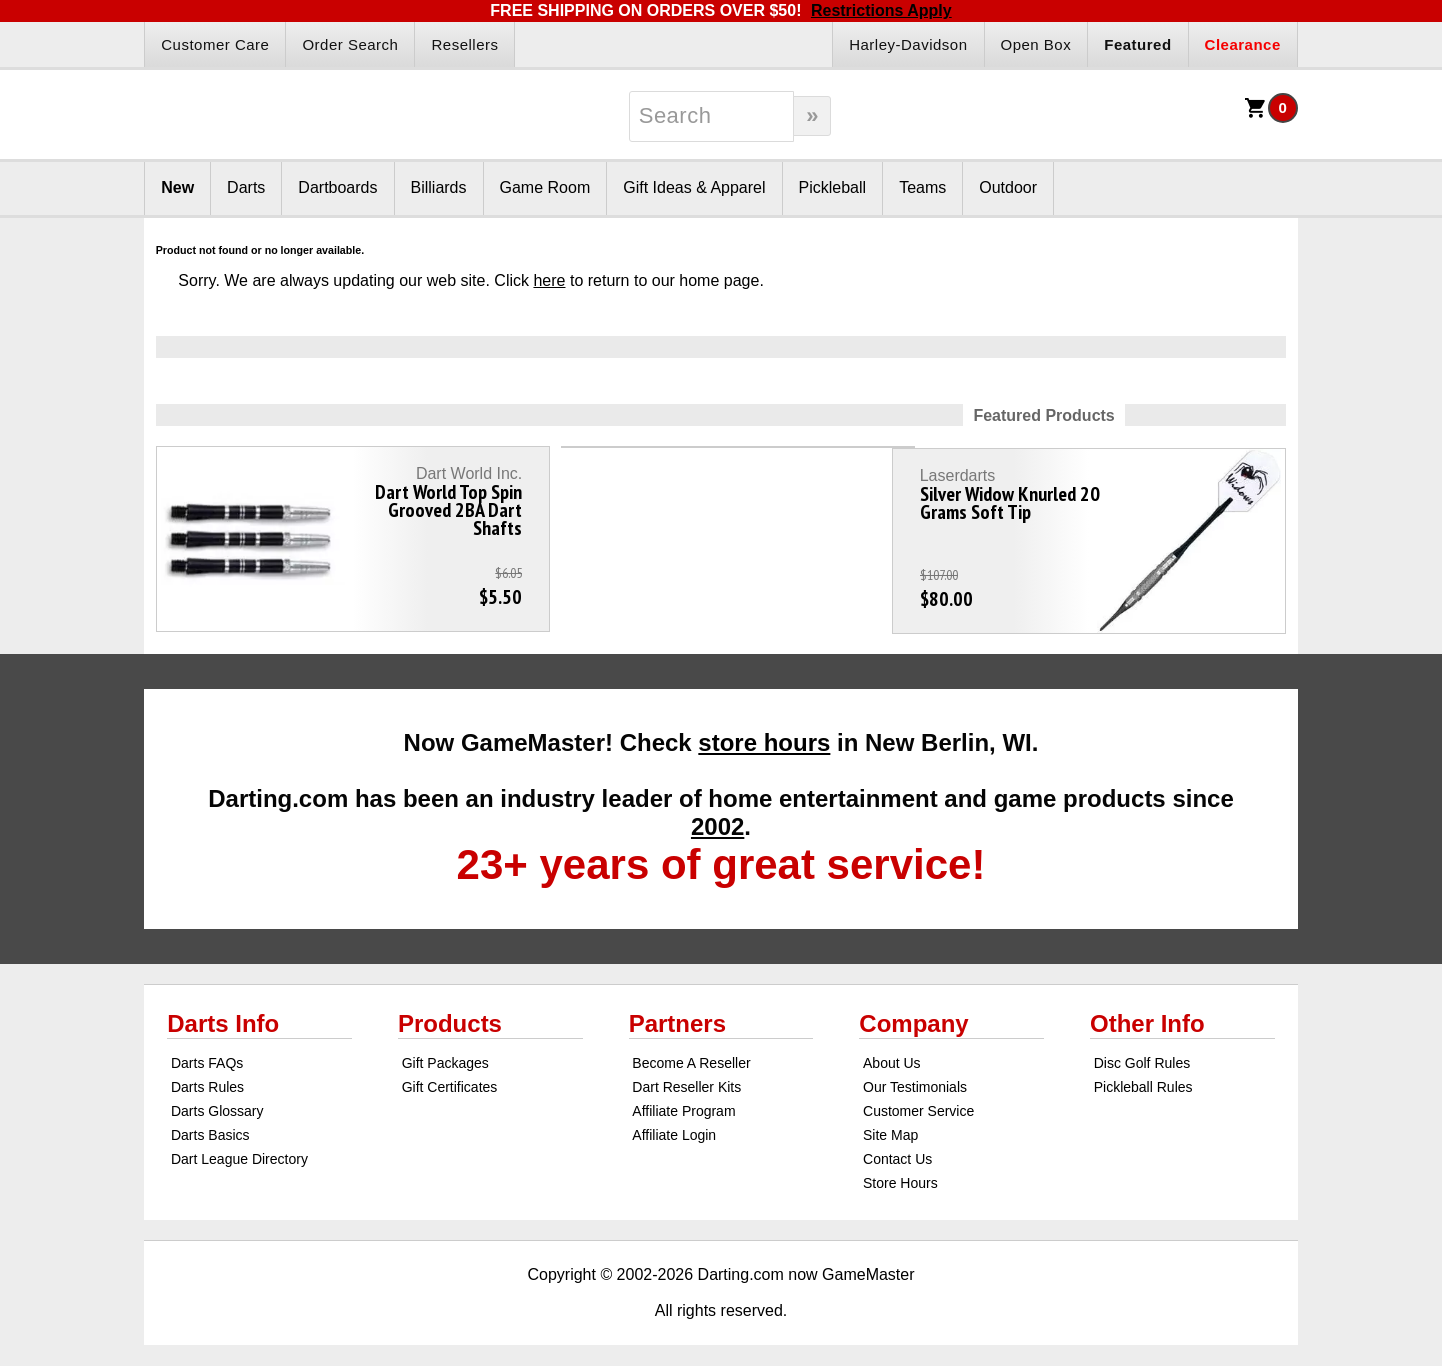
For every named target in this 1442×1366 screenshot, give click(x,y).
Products (450, 1013)
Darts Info (223, 1013)
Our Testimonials (915, 1077)
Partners (677, 1013)
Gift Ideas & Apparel (694, 187)
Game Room (545, 187)
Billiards (439, 187)
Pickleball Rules (1143, 1077)
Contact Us (897, 1149)
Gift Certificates (450, 1077)
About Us (892, 1053)
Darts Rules (207, 1077)
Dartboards (337, 187)
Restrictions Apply (881, 10)
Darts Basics (210, 1125)
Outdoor (1008, 187)
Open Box (1036, 44)
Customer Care (215, 44)
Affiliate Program (683, 1101)
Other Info (1147, 1013)
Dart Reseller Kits (686, 1077)
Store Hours (900, 1173)
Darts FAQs (207, 1053)
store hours (764, 732)
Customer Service (918, 1101)
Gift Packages (445, 1053)
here (549, 280)
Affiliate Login (674, 1125)
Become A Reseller (691, 1053)
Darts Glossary (217, 1101)
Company (913, 1013)
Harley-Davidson (908, 44)
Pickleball (833, 187)
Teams (922, 187)
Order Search (350, 44)
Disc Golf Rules (1142, 1053)
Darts (246, 187)
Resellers (464, 44)
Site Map (890, 1125)
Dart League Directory (239, 1149)
